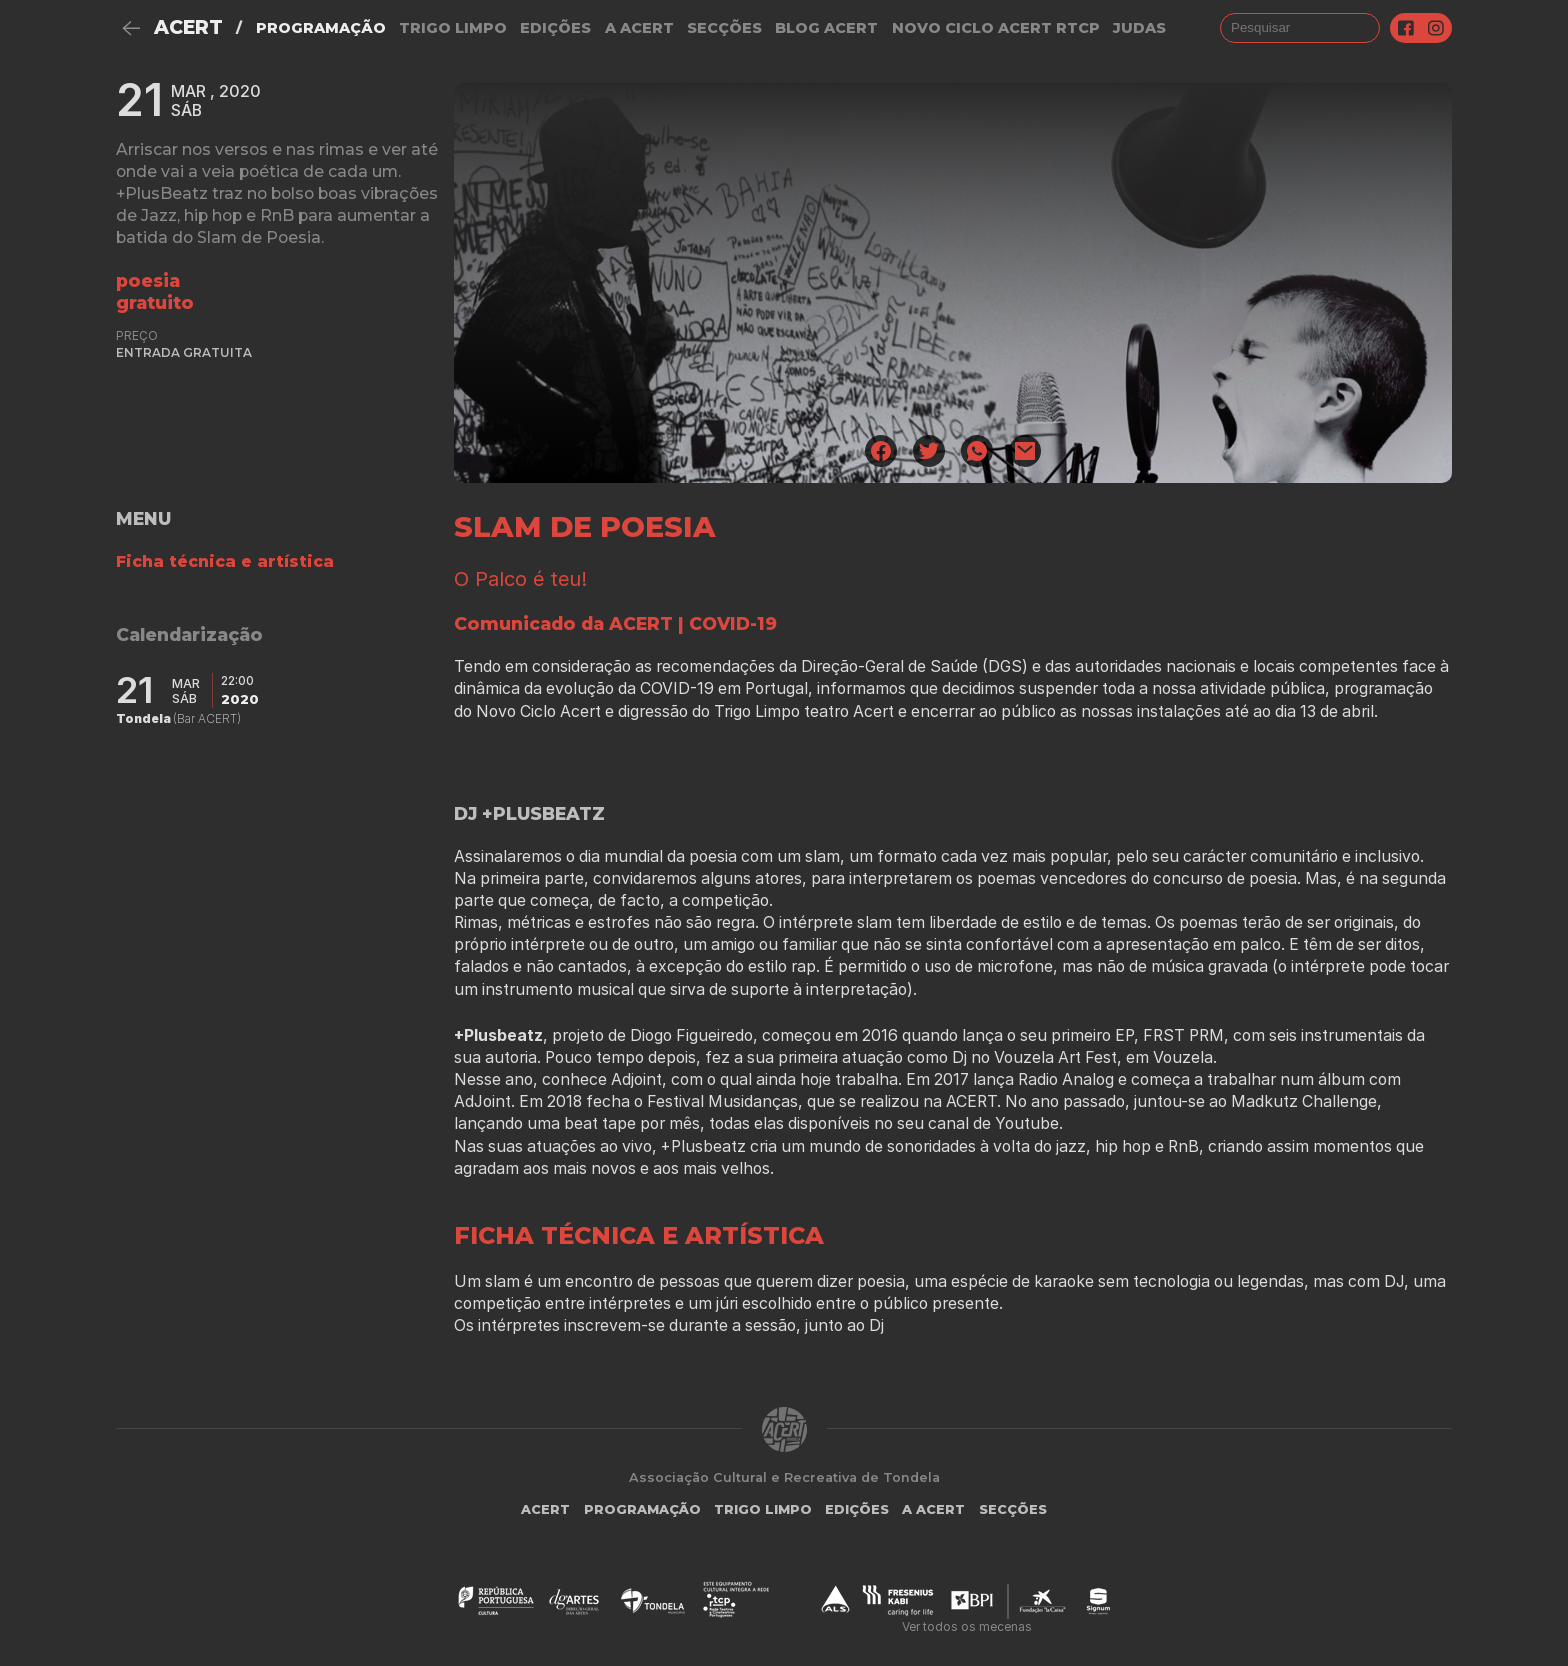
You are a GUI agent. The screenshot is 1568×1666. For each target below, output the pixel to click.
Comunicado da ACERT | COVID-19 (615, 623)
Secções (724, 28)
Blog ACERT (826, 28)
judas (1139, 28)
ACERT (188, 27)
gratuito (155, 302)
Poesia (148, 280)
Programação (321, 28)
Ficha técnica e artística (225, 561)
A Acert (639, 28)
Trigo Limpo (453, 28)
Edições (555, 28)
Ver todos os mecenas (967, 1626)
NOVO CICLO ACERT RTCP (996, 28)
